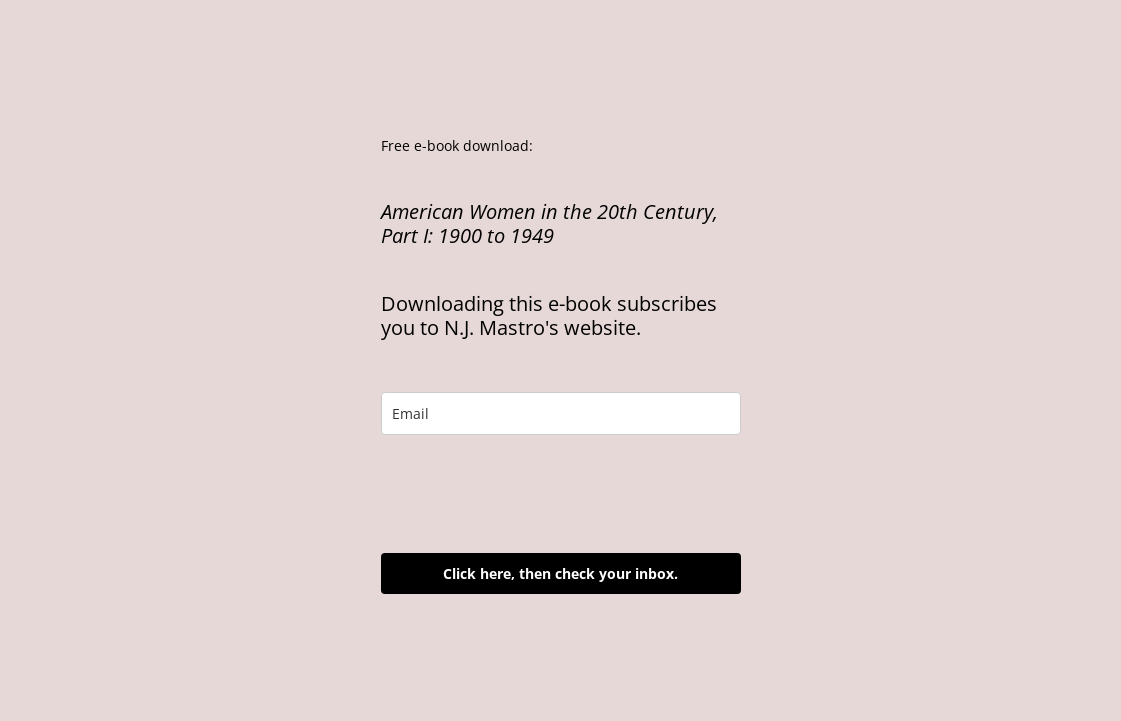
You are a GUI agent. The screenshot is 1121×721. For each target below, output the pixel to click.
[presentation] (533, 494)
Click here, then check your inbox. (560, 573)
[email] (561, 413)
